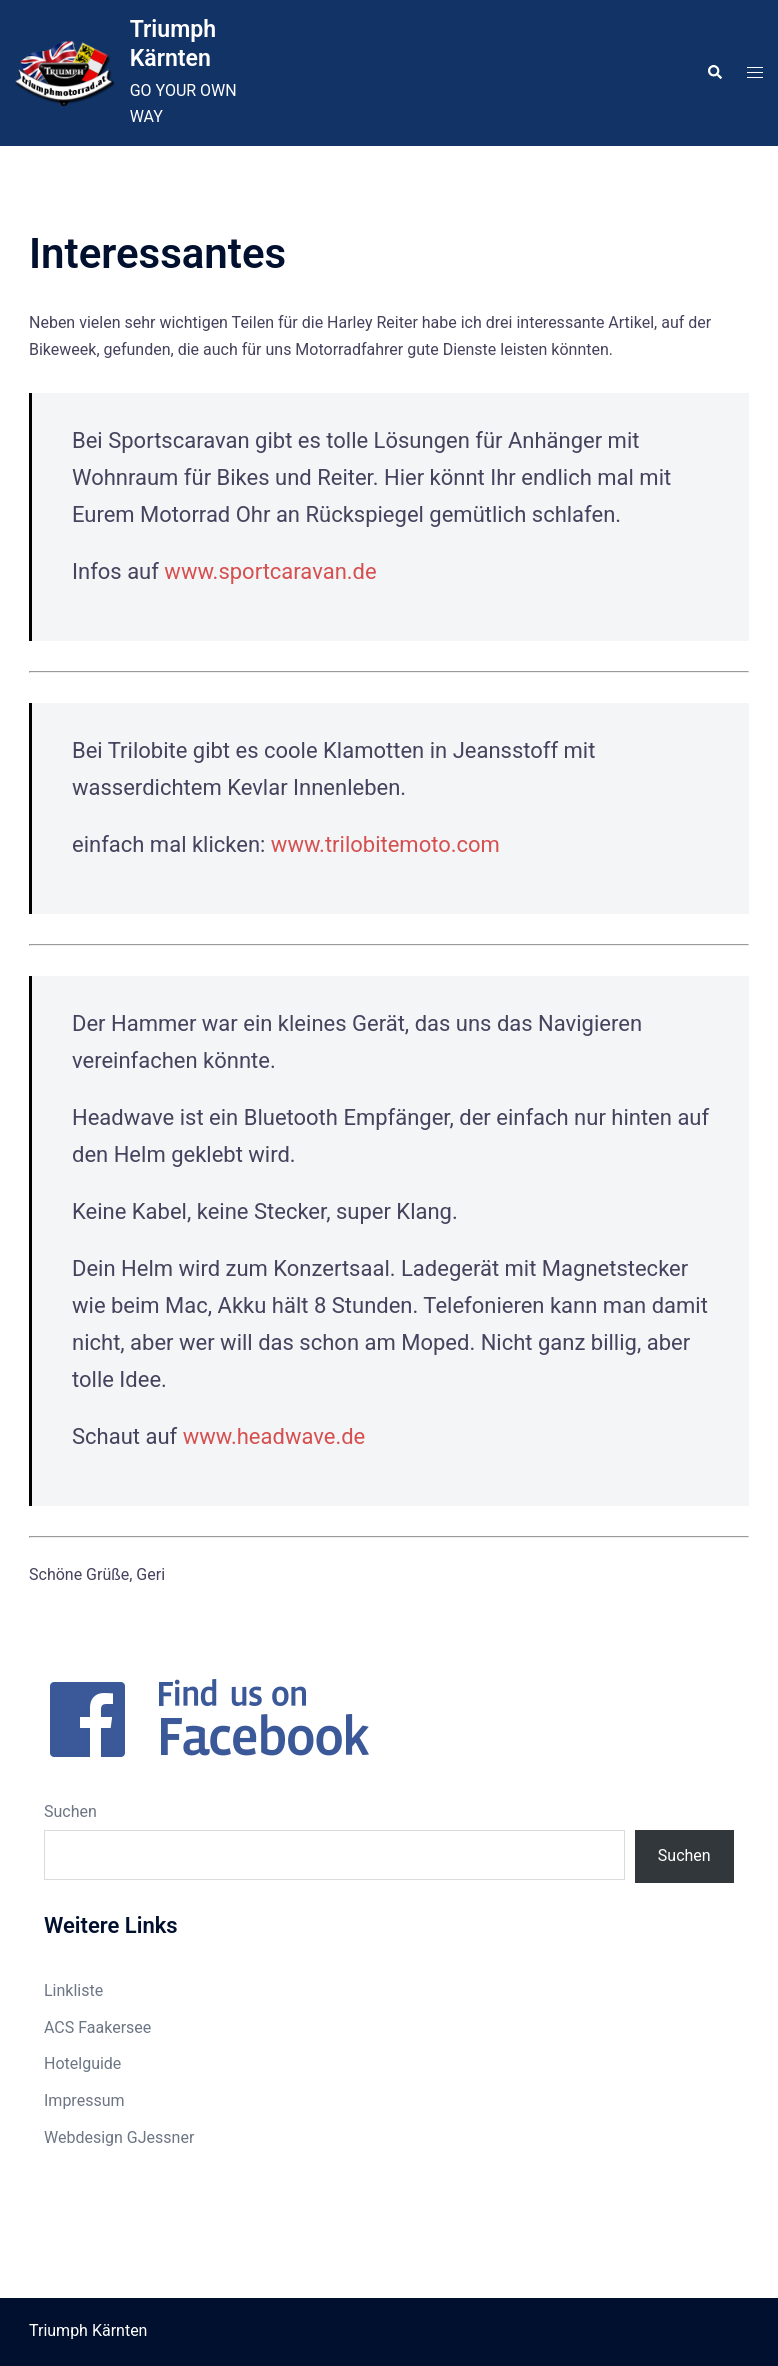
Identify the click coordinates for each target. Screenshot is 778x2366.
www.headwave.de (274, 1436)
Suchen (70, 1811)
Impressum (84, 2100)
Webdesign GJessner (119, 2137)
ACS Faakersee (97, 2027)
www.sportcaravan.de (270, 571)
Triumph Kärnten (173, 43)
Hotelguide (82, 2063)
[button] (714, 73)
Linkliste (73, 1990)
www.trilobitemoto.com (385, 844)
